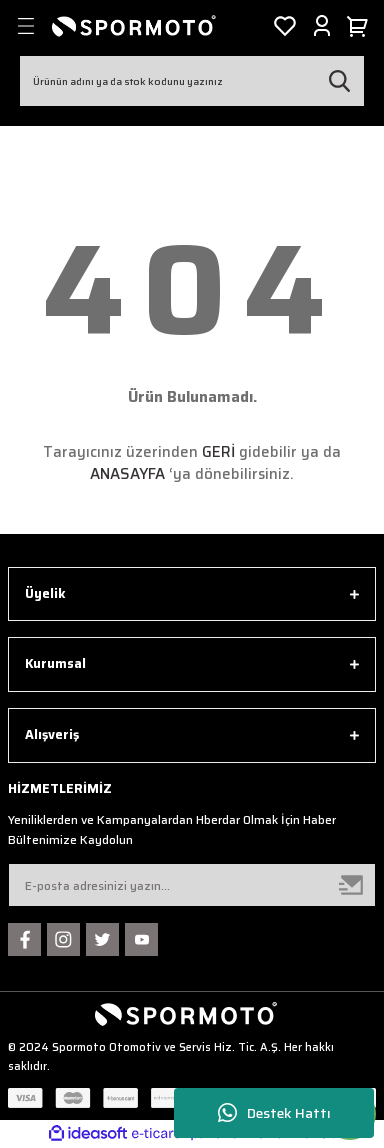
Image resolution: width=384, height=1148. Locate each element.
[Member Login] (322, 26)
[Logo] (134, 26)
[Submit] (352, 885)
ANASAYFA (127, 474)
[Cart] (361, 26)
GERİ (218, 452)
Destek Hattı (274, 1113)
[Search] (192, 81)
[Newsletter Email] (192, 885)
